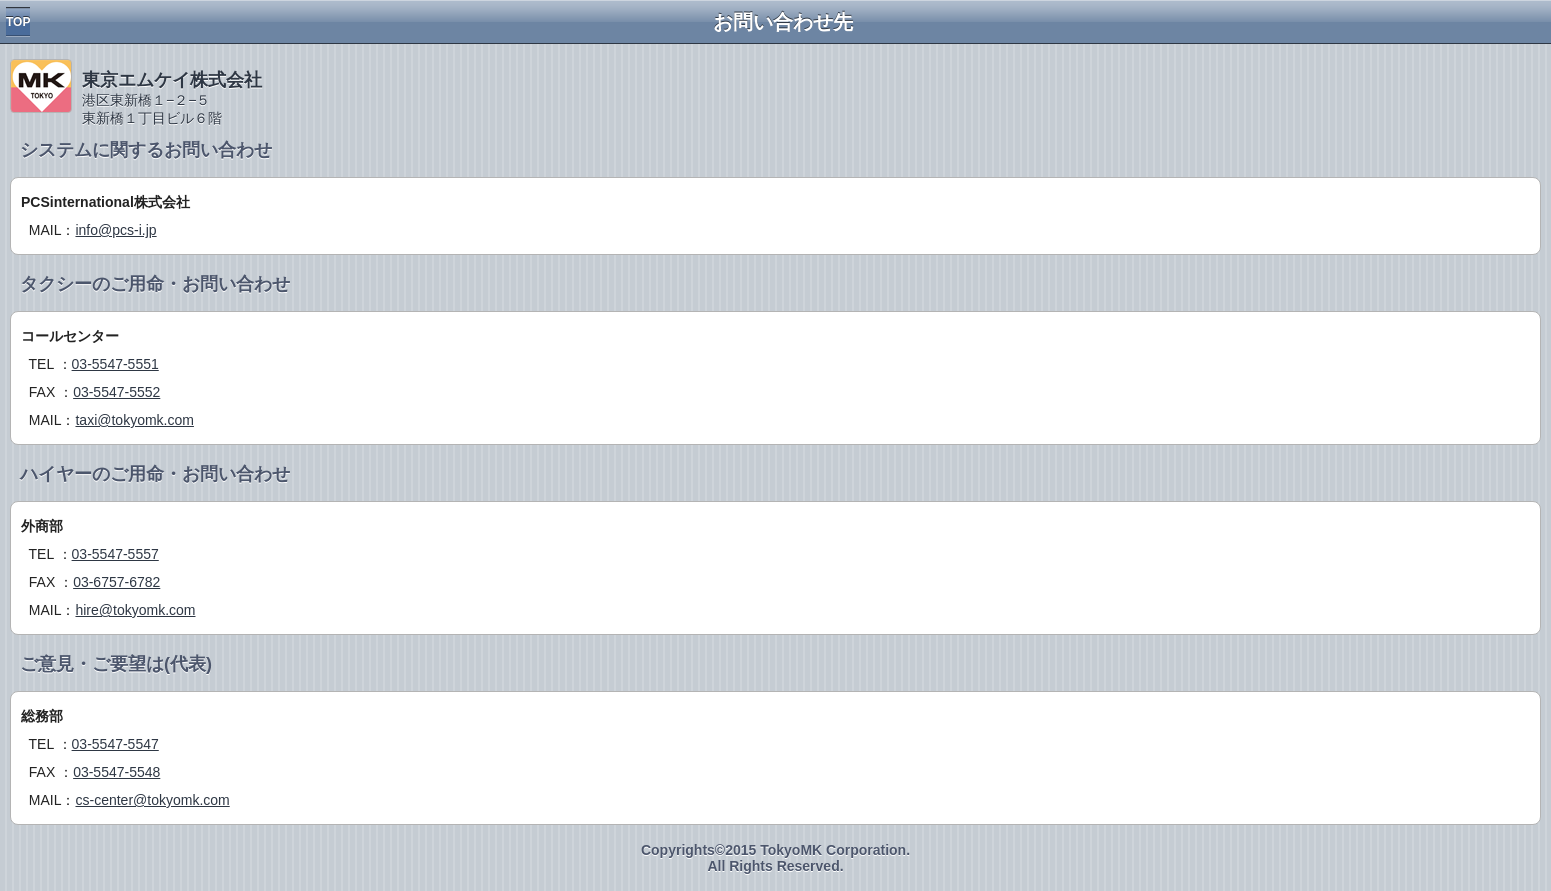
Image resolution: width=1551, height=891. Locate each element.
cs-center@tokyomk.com (152, 800)
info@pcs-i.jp (115, 230)
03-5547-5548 (116, 772)
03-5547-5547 (115, 744)
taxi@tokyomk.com (134, 420)
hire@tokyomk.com (135, 610)
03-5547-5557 (115, 554)
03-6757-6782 (116, 582)
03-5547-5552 (116, 392)
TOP (18, 22)
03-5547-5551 (115, 364)
